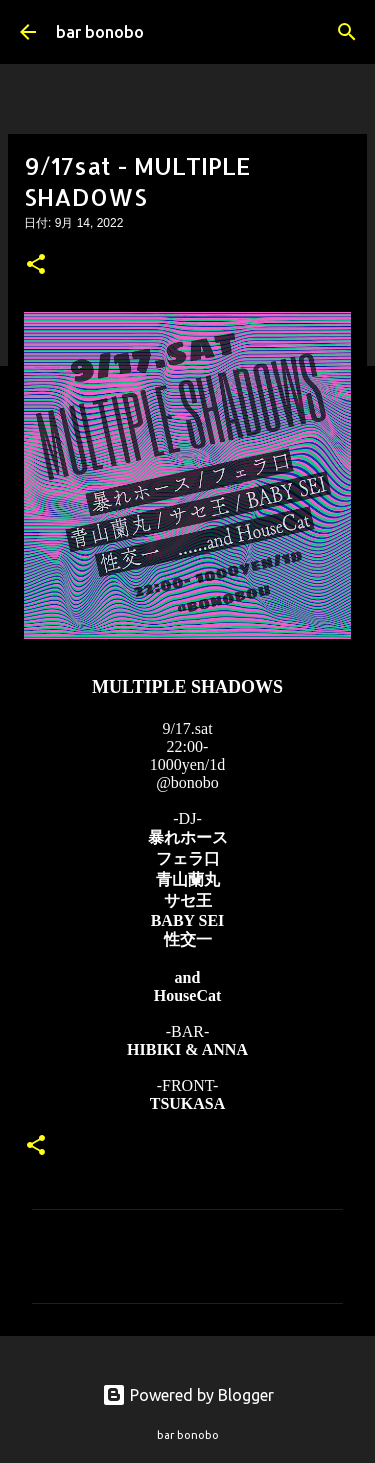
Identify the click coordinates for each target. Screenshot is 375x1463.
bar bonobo (100, 32)
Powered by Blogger (188, 1395)
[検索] (347, 32)
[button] (36, 266)
